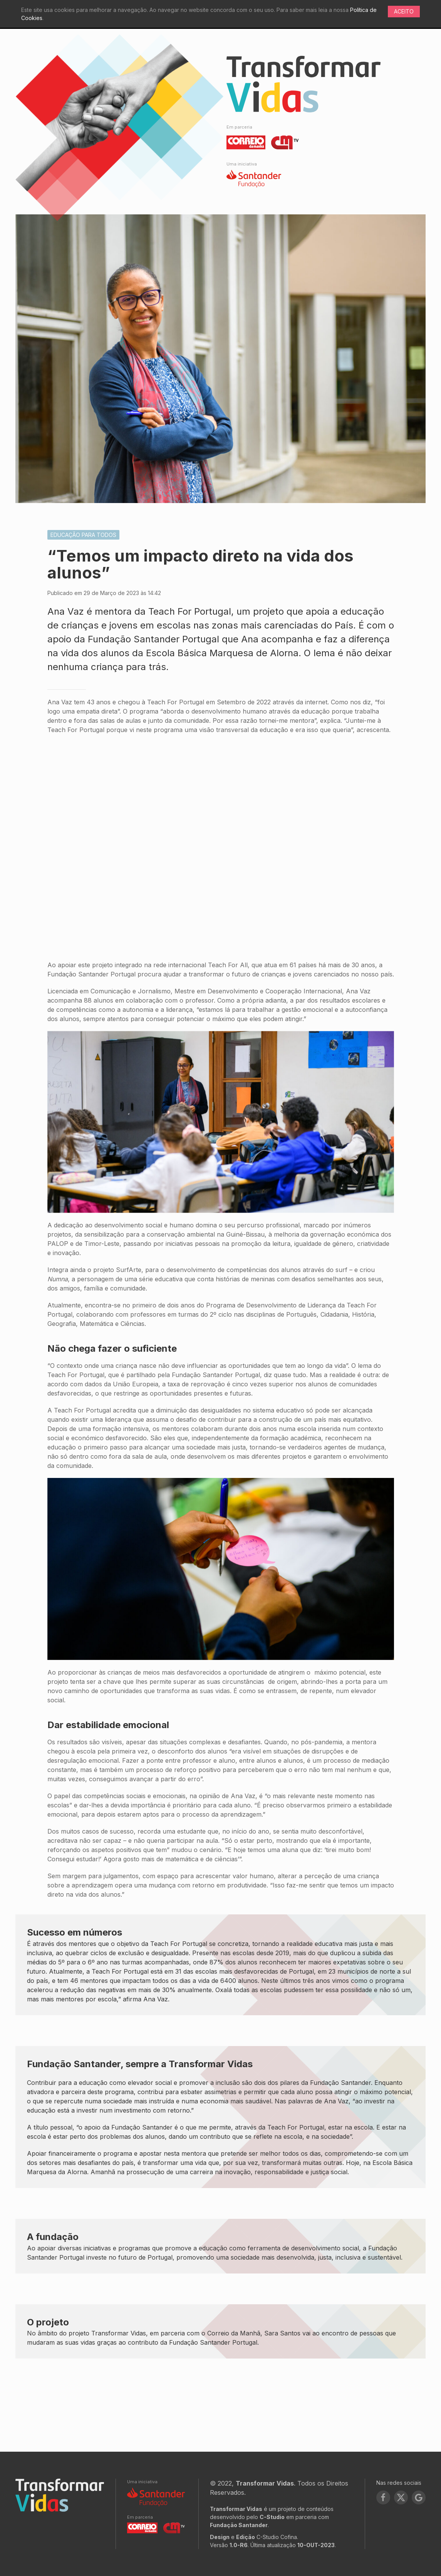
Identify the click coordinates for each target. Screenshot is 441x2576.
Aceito (404, 11)
